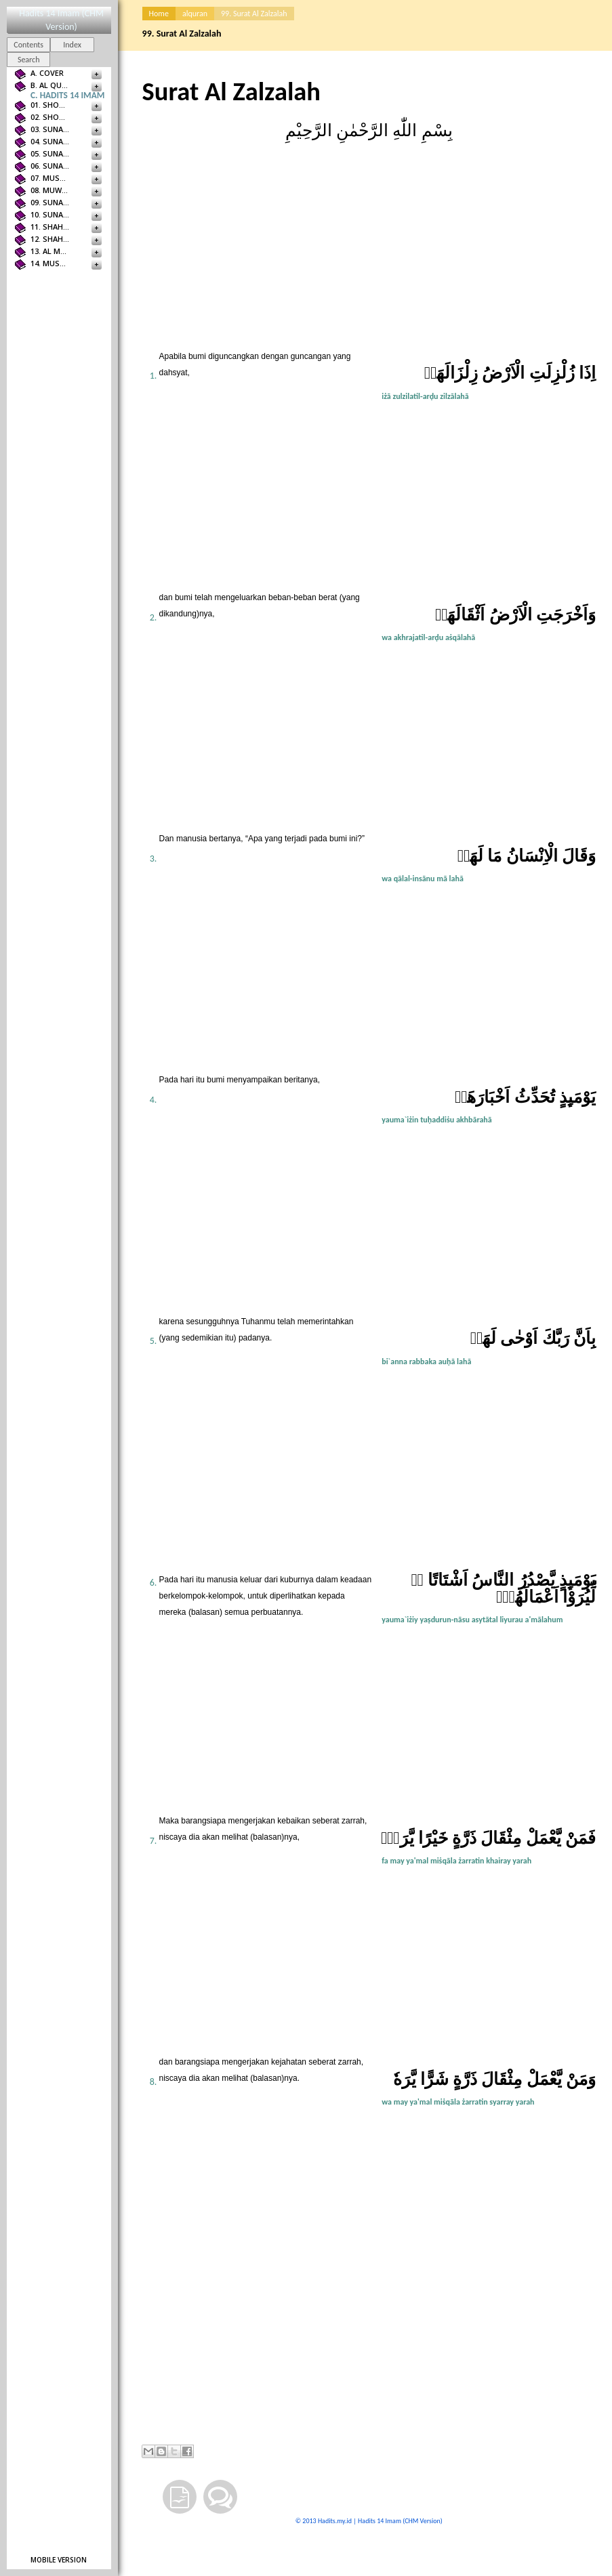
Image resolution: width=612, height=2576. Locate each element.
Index (72, 44)
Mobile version (58, 2559)
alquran (194, 13)
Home (159, 13)
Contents (28, 44)
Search (29, 59)
